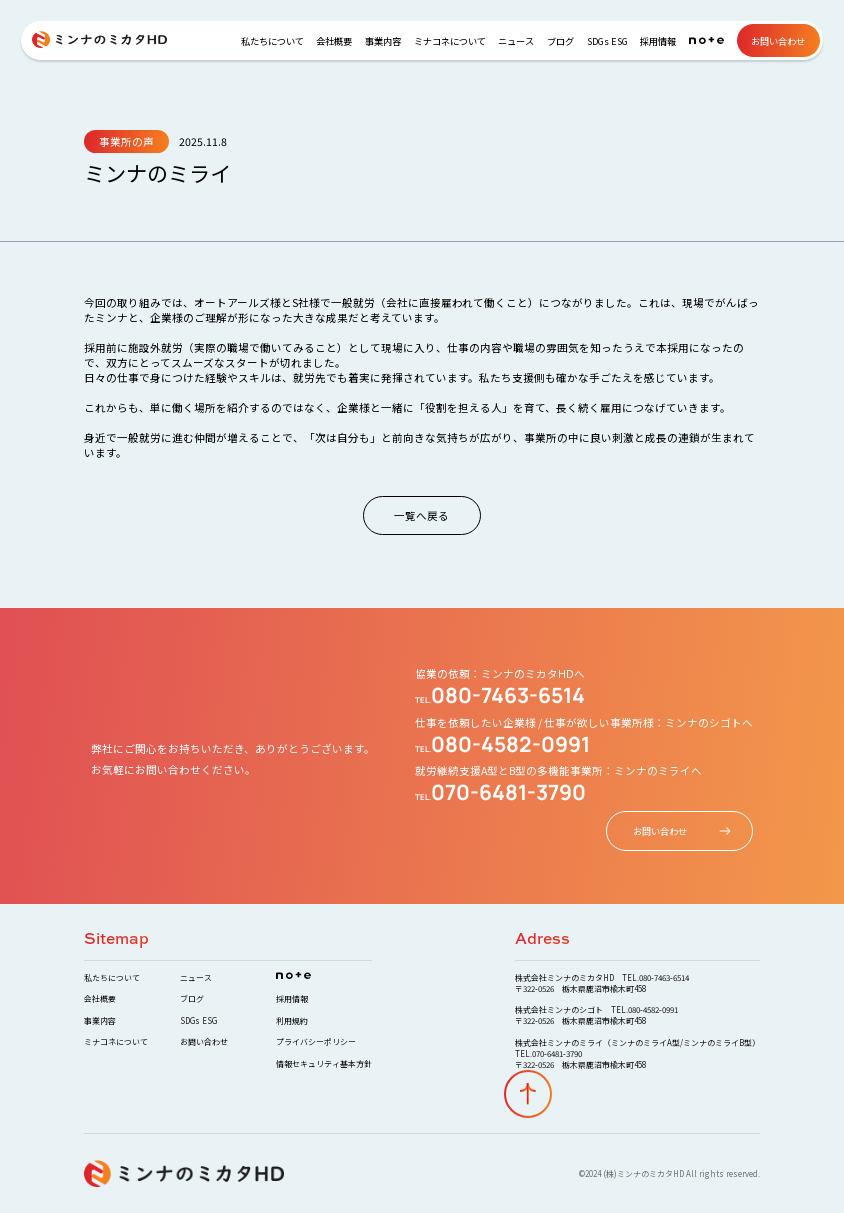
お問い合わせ (778, 41)
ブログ (560, 41)
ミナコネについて (450, 41)
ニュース (516, 41)
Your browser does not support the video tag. (422, 606)
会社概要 (334, 41)
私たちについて (272, 41)
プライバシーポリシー (316, 1041)
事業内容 (383, 41)
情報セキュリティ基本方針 (324, 1063)
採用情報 (658, 41)
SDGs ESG (607, 41)
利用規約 (292, 1020)
